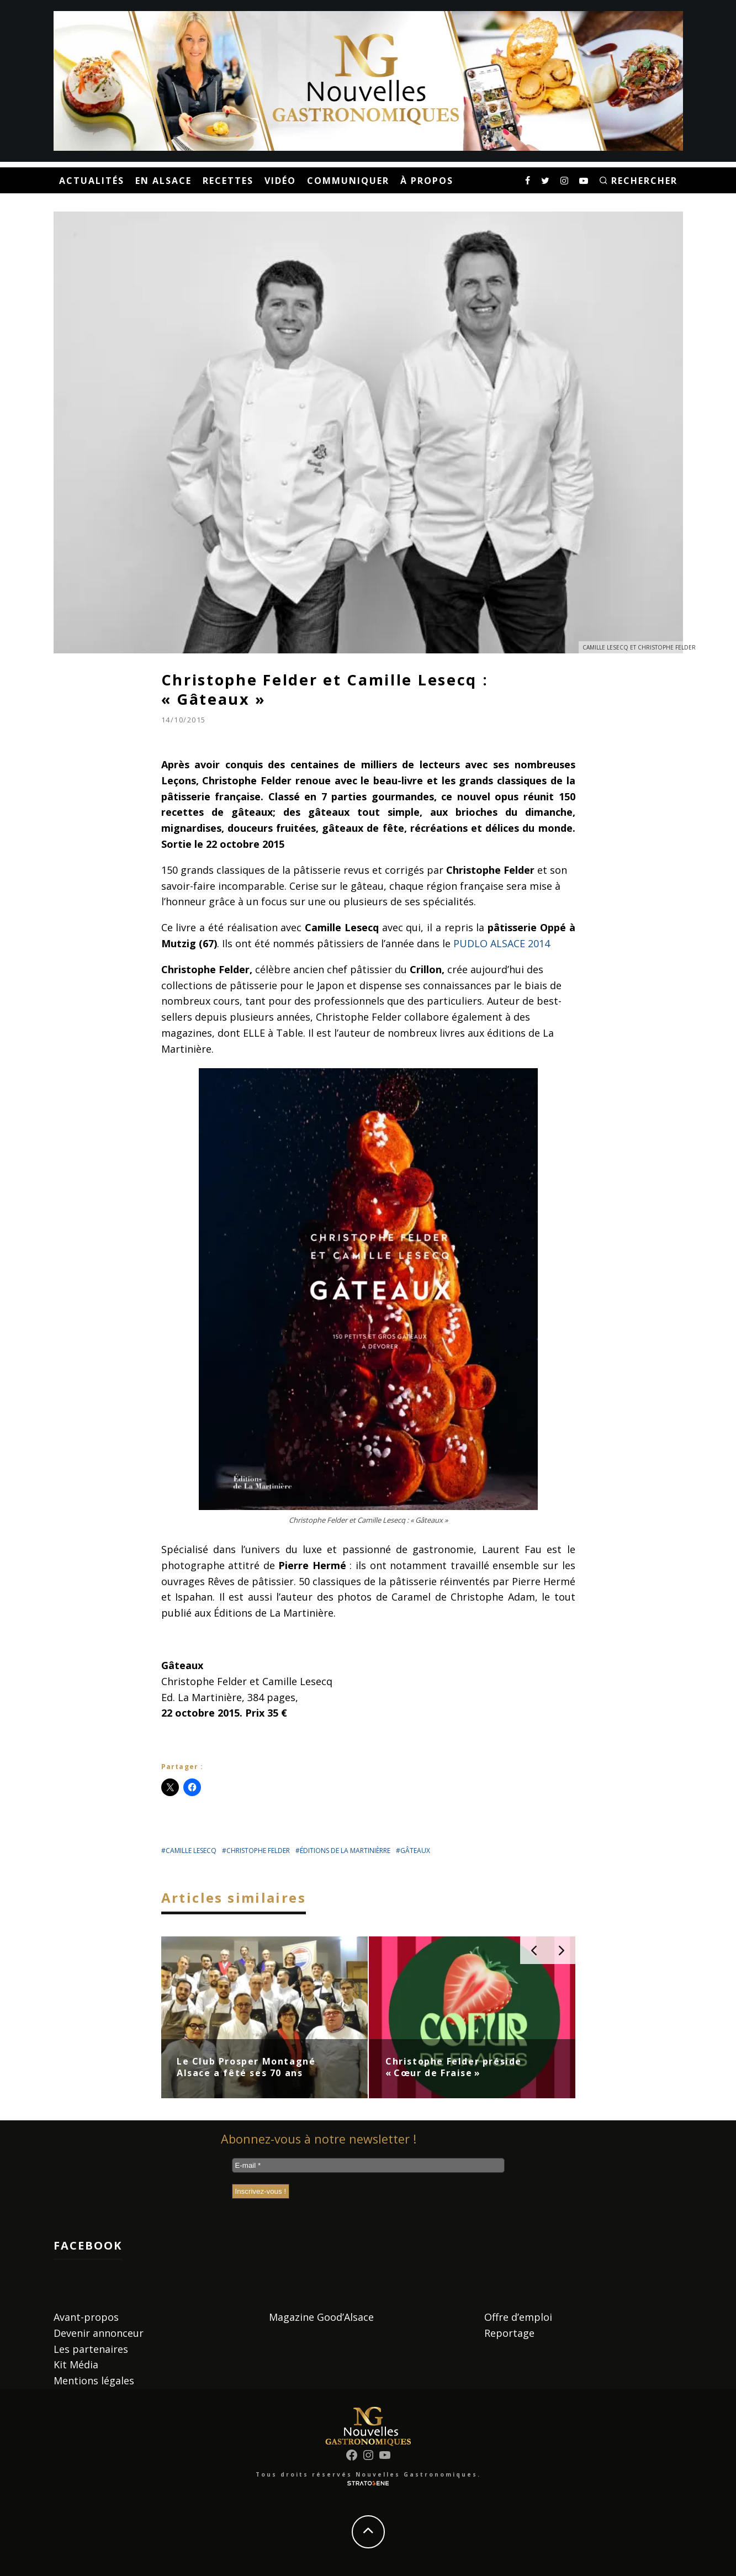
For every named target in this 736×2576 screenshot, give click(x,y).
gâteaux (415, 1850)
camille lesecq (191, 1850)
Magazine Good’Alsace (321, 2317)
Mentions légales (94, 2380)
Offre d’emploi (518, 2317)
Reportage (509, 2333)
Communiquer (348, 181)
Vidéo (280, 181)
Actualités (91, 181)
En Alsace (163, 181)
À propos (426, 181)
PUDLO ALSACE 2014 (501, 943)
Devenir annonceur (99, 2333)
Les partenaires (91, 2349)
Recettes (228, 181)
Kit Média (76, 2364)
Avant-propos (86, 2317)
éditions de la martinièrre (345, 1850)
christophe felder (258, 1850)
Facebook (88, 2245)
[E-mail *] (368, 2165)
